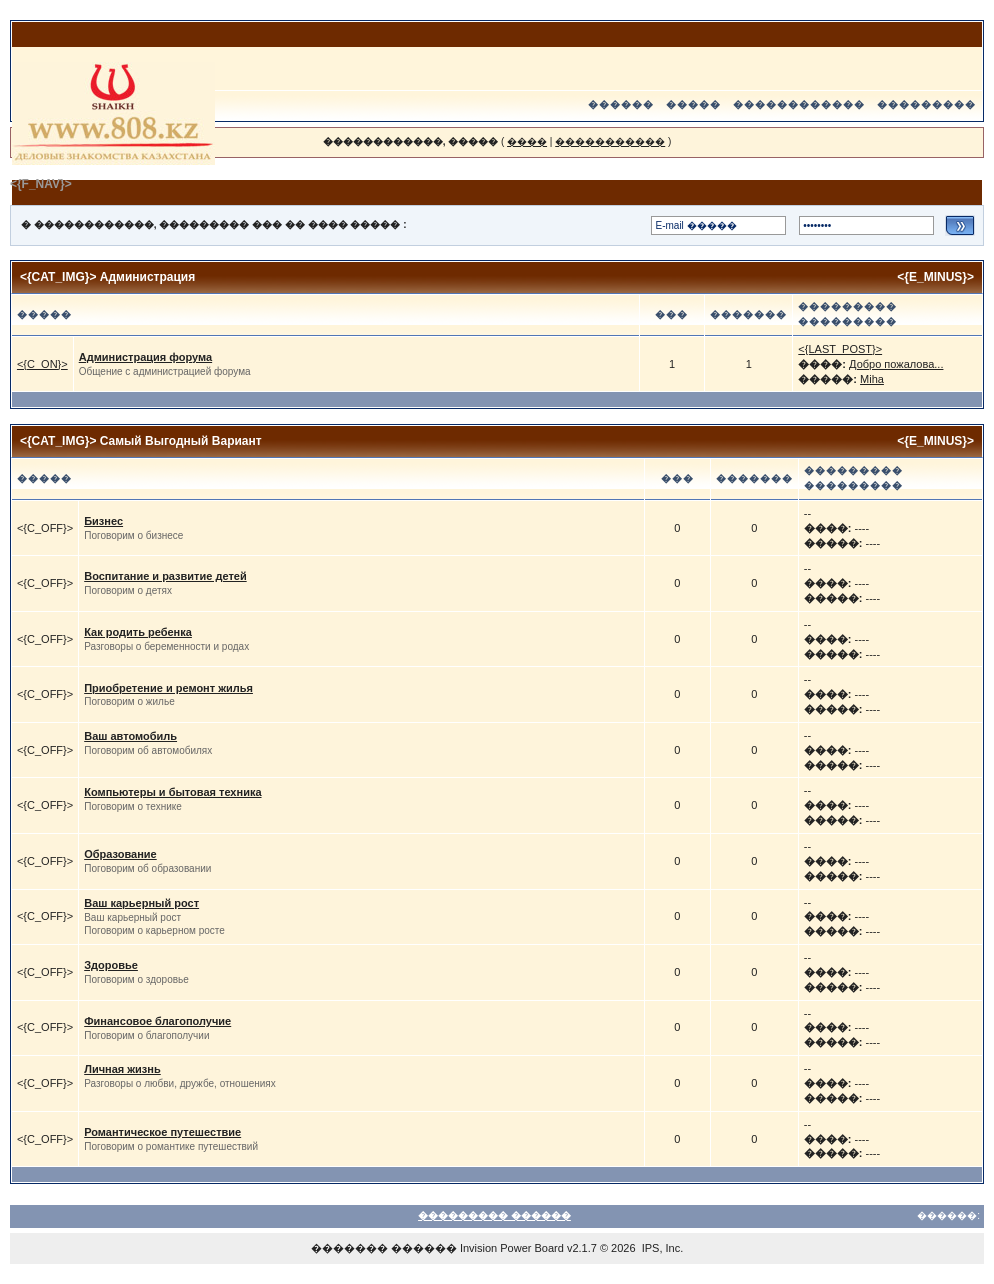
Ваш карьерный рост (141, 903)
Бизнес (103, 521)
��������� (926, 104)
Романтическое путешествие (162, 1132)
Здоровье (111, 965)
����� (693, 104)
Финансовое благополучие (157, 1021)
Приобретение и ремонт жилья (168, 688)
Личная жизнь (122, 1069)
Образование (120, 854)
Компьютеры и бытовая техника (172, 792)
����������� (610, 141)
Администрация (147, 277)
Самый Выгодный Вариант (181, 441)
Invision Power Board (512, 1248)
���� (527, 141)
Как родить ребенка (138, 632)
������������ (799, 104)
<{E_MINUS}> (935, 277)
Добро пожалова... (896, 364)
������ (621, 104)
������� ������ (384, 1248)
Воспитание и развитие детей (165, 576)
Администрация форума (145, 357)
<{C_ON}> (42, 364)
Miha (872, 379)
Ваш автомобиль (130, 736)
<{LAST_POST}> (840, 349)
